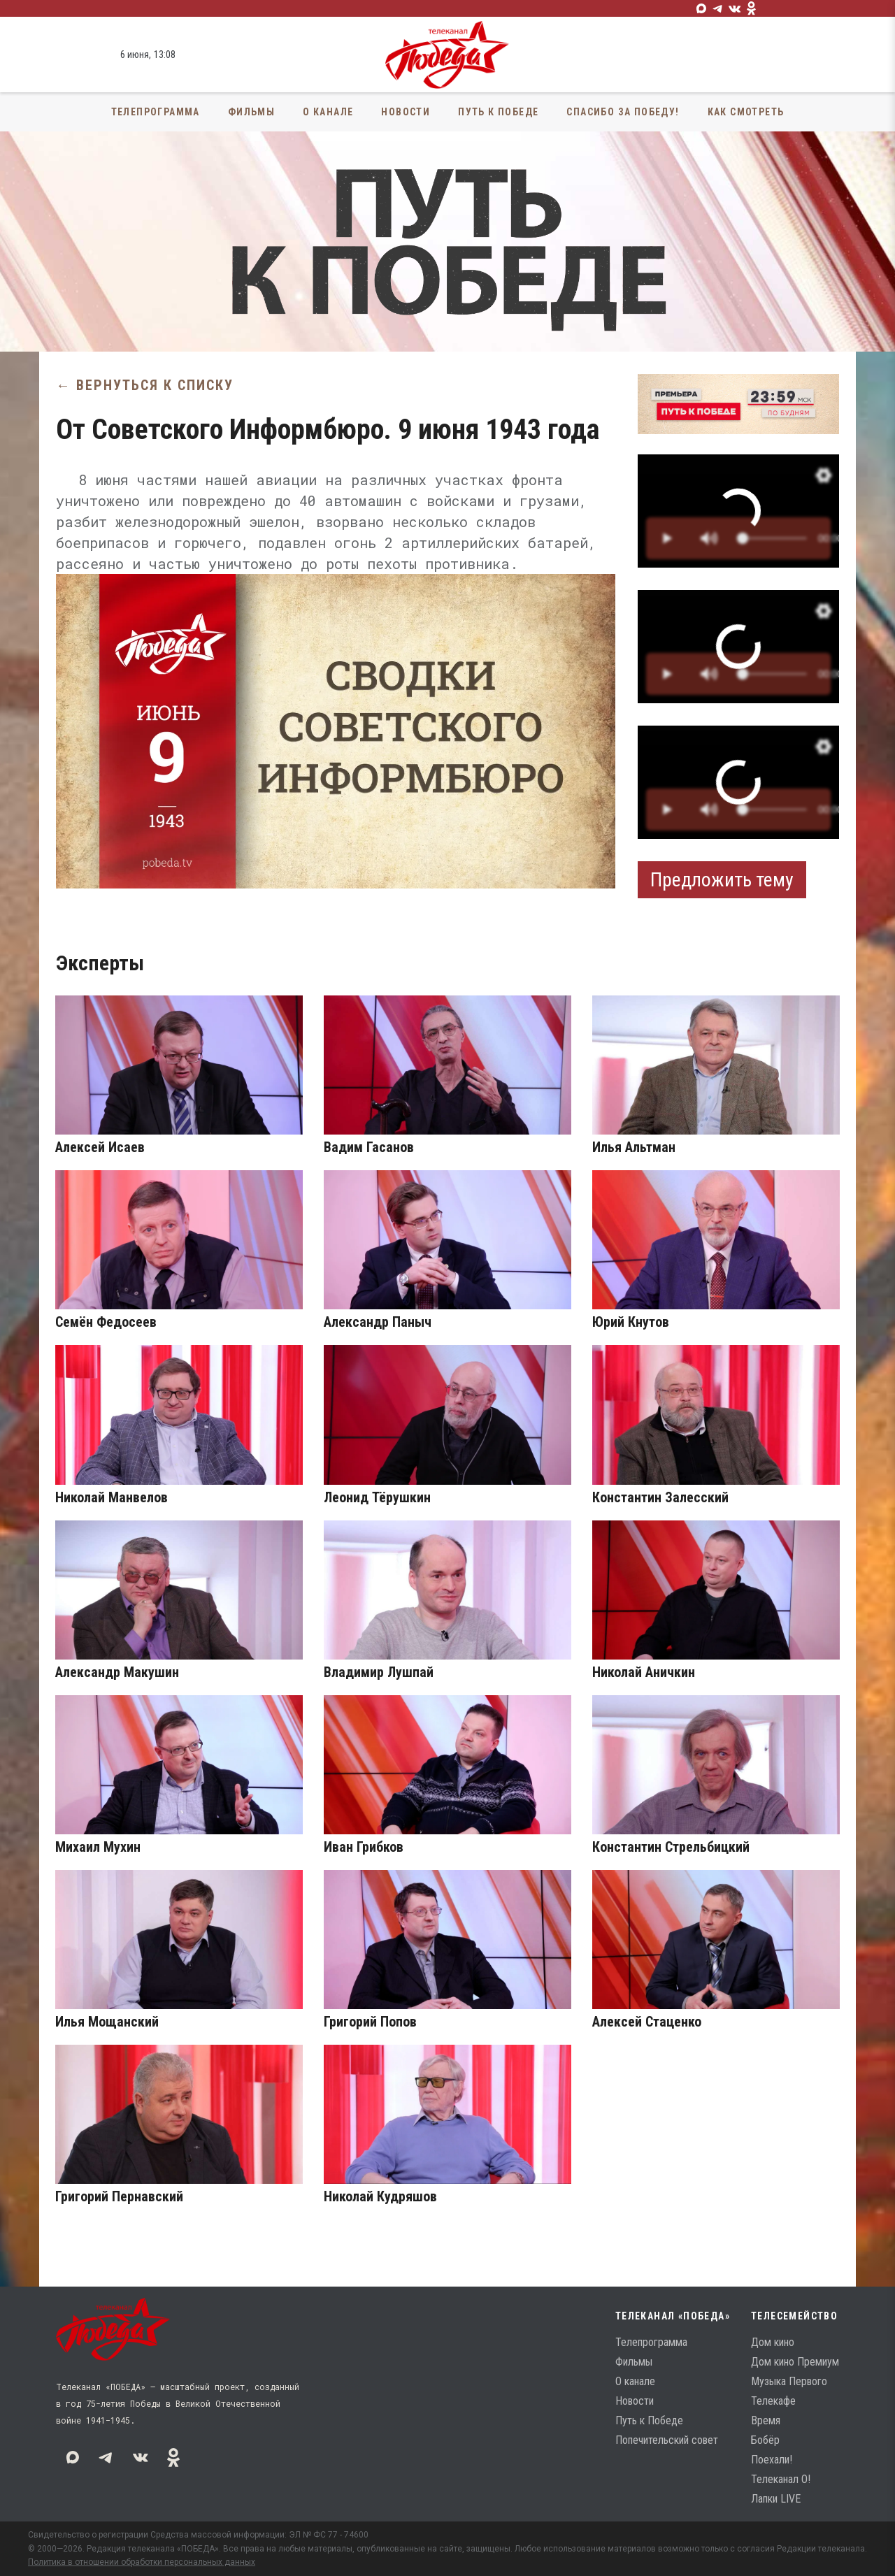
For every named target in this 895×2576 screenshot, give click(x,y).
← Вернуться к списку (145, 385)
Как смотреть (746, 111)
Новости (405, 111)
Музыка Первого (789, 2381)
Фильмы (251, 111)
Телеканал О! (780, 2479)
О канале (328, 111)
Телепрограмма (155, 111)
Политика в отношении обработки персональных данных (141, 2562)
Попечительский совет (666, 2440)
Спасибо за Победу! (622, 111)
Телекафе (773, 2401)
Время (765, 2420)
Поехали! (771, 2459)
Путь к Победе (498, 111)
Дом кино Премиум (795, 2361)
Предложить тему (722, 879)
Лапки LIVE (776, 2498)
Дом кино (772, 2342)
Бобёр (765, 2440)
